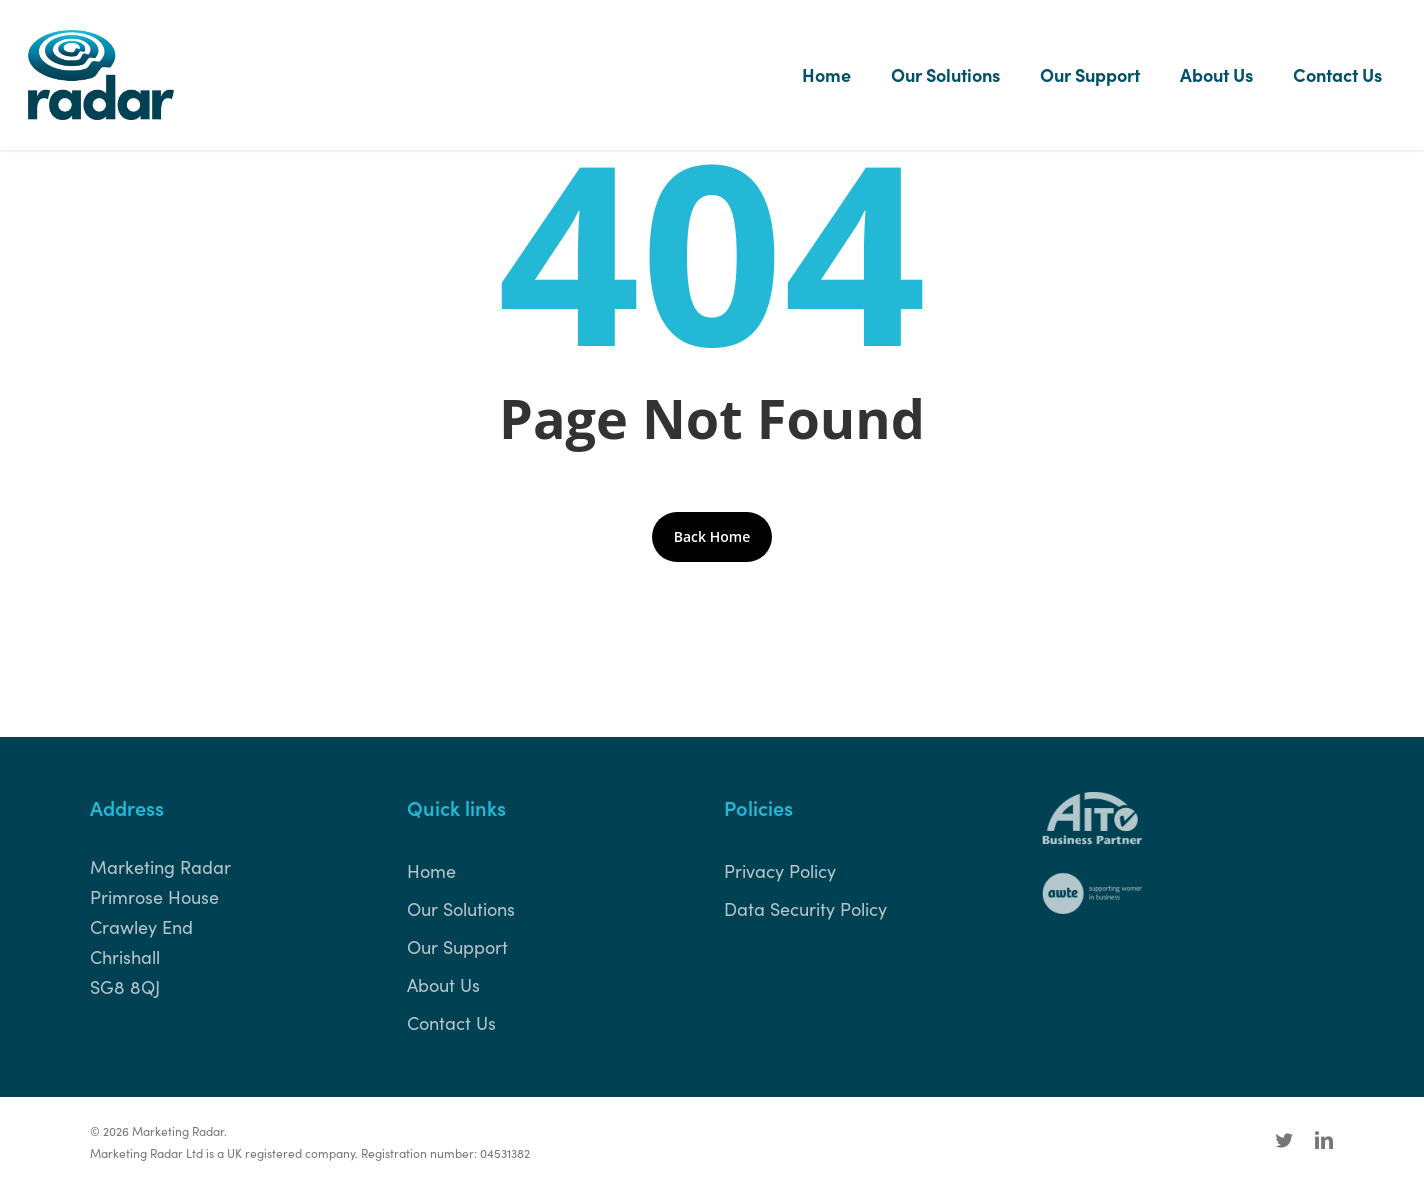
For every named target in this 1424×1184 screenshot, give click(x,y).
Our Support (457, 946)
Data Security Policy (805, 908)
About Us (443, 984)
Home (431, 870)
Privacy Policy (780, 870)
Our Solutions (461, 908)
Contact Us (451, 1022)
